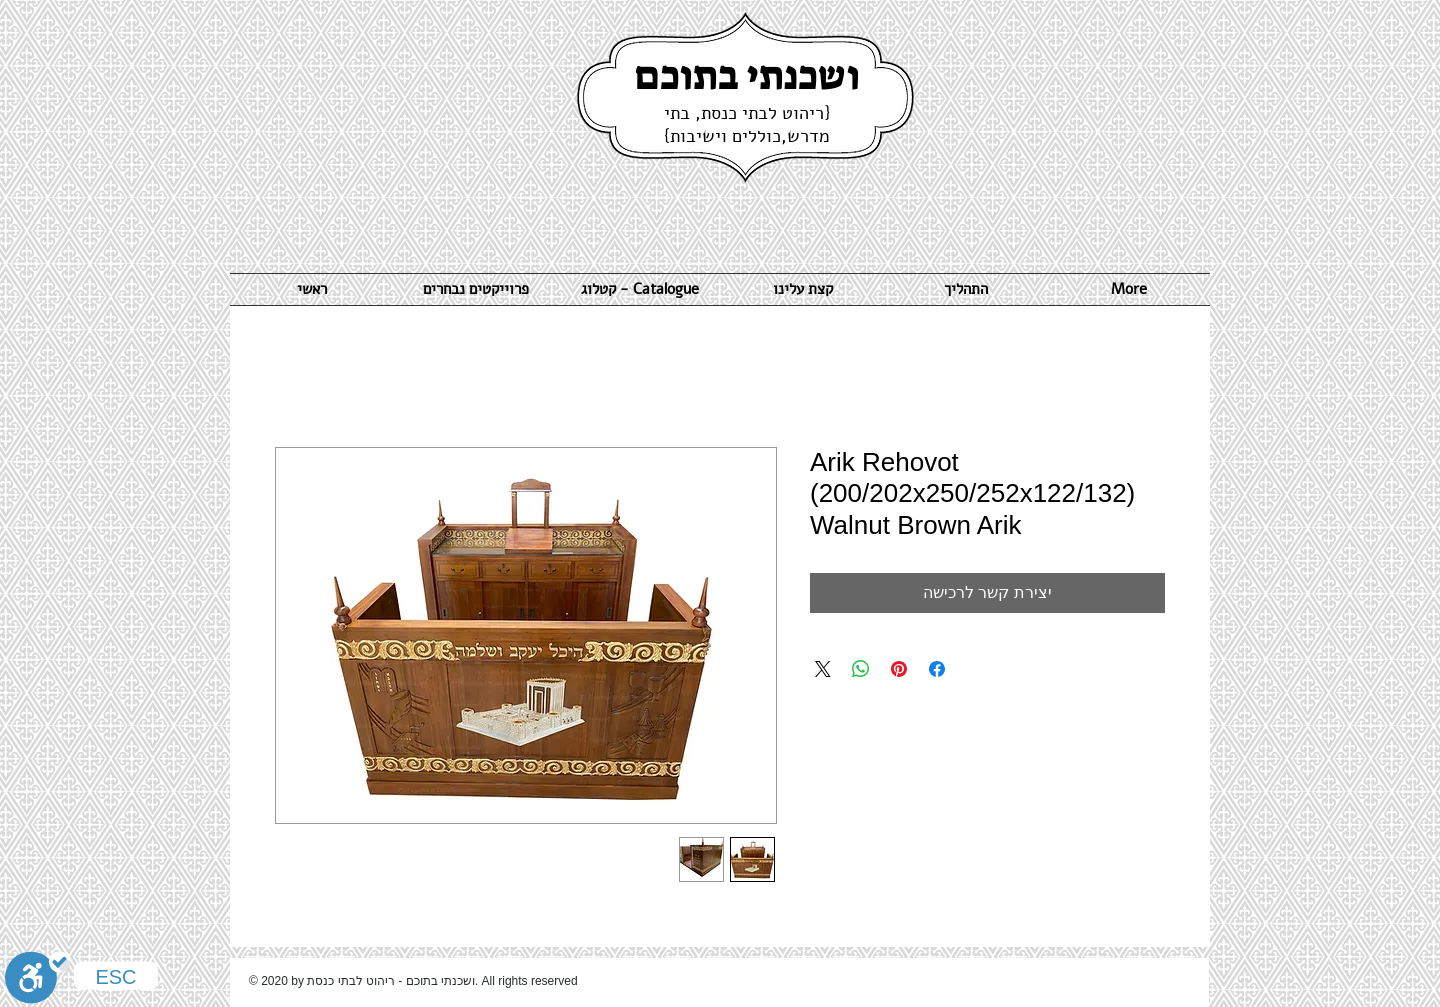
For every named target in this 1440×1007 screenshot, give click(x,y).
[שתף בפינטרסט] (899, 669)
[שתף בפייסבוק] (937, 669)
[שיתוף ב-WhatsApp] (861, 669)
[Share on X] (823, 669)
